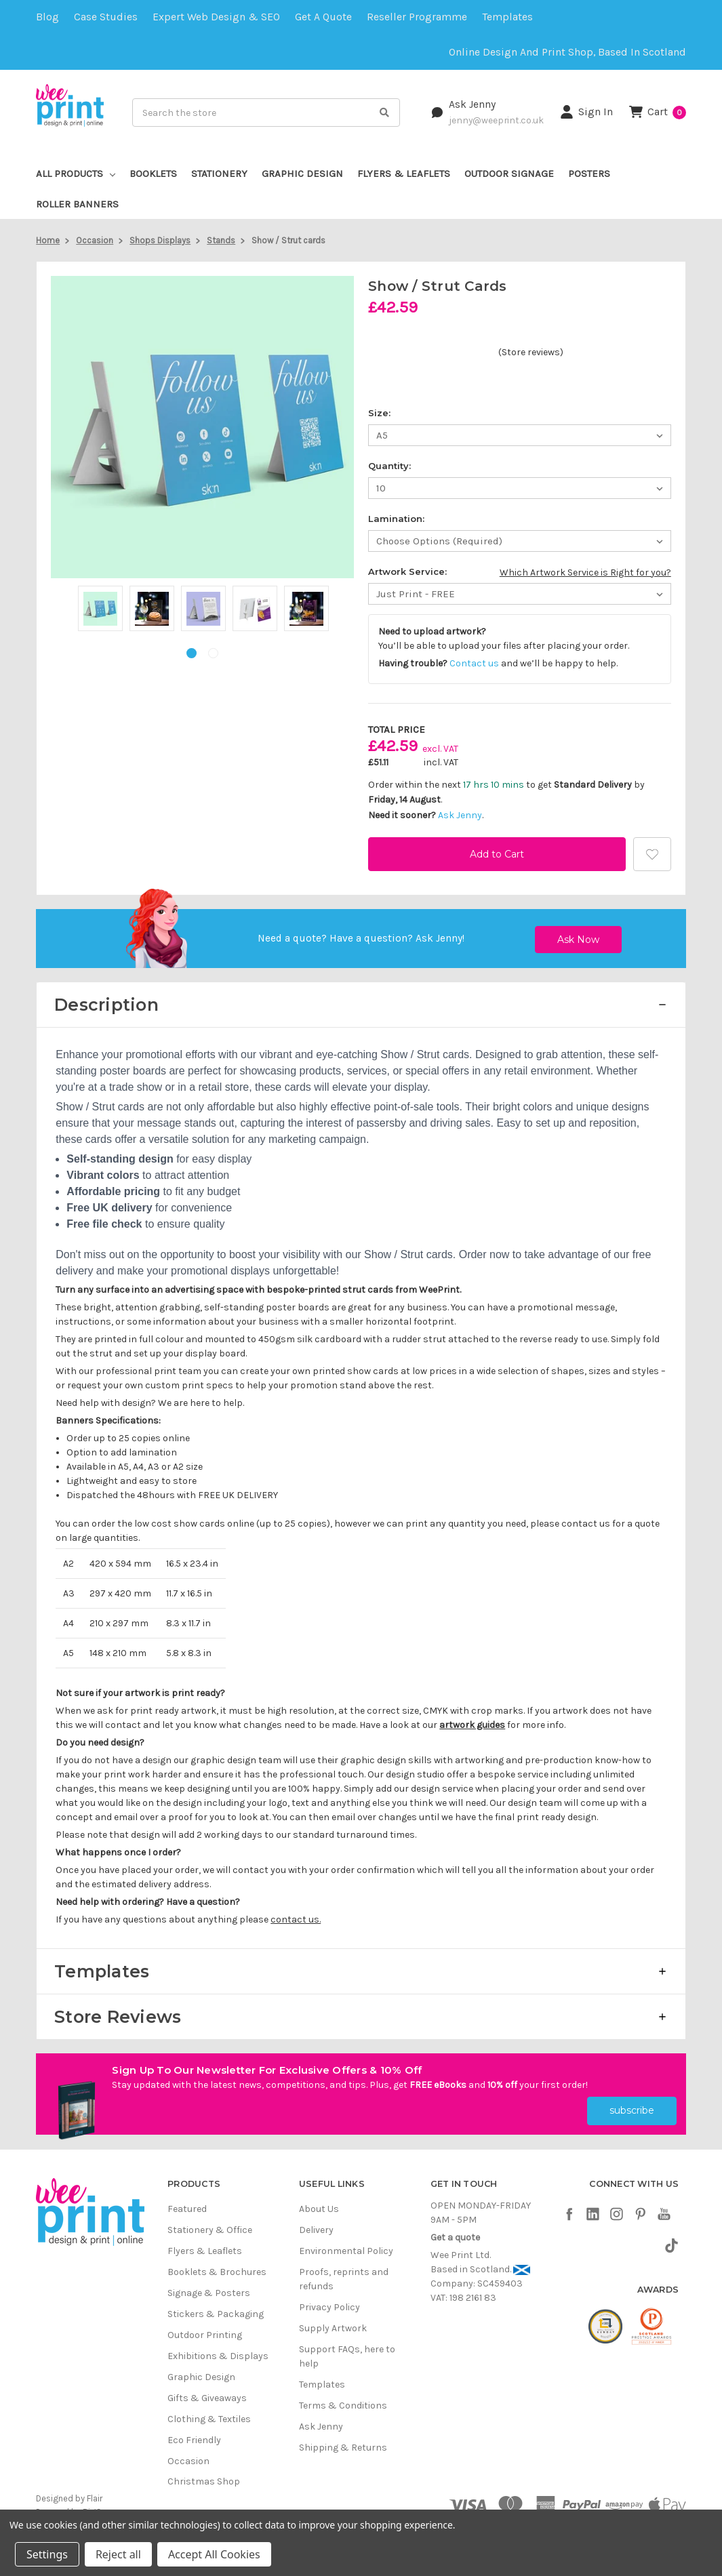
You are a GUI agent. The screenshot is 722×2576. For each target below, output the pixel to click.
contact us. (295, 1919)
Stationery (219, 173)
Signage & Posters (208, 2288)
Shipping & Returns (343, 2443)
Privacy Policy (329, 2302)
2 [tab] (213, 653)
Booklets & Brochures (216, 2267)
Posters (589, 173)
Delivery (316, 2225)
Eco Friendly (194, 2435)
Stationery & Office (209, 2225)
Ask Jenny (472, 104)
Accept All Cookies (214, 2554)
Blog (47, 17)
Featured (187, 2204)
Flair (94, 2494)
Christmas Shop (203, 2477)
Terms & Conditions (343, 2401)
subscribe (631, 2105)
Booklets (153, 173)
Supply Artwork (333, 2323)
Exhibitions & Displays (217, 2351)
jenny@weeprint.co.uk (496, 120)
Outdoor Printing (204, 2330)
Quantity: (389, 465)
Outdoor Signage (509, 173)
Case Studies (106, 17)
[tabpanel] (100, 610)
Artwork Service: (407, 571)
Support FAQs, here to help (347, 2351)
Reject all (118, 2554)
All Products (75, 173)
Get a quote (323, 17)
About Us (319, 2204)
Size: (379, 412)
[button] (361, 1005)
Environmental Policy (346, 2246)
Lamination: (396, 518)
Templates (507, 17)
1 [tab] (191, 653)
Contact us (474, 663)
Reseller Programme (417, 17)
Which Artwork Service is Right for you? (585, 572)
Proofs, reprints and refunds (343, 2274)
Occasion (188, 2456)
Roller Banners (77, 204)
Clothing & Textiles (209, 2414)
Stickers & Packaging (215, 2309)
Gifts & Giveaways (207, 2393)
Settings (47, 2554)
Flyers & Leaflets (403, 173)
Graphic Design (302, 173)
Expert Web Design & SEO (216, 17)
